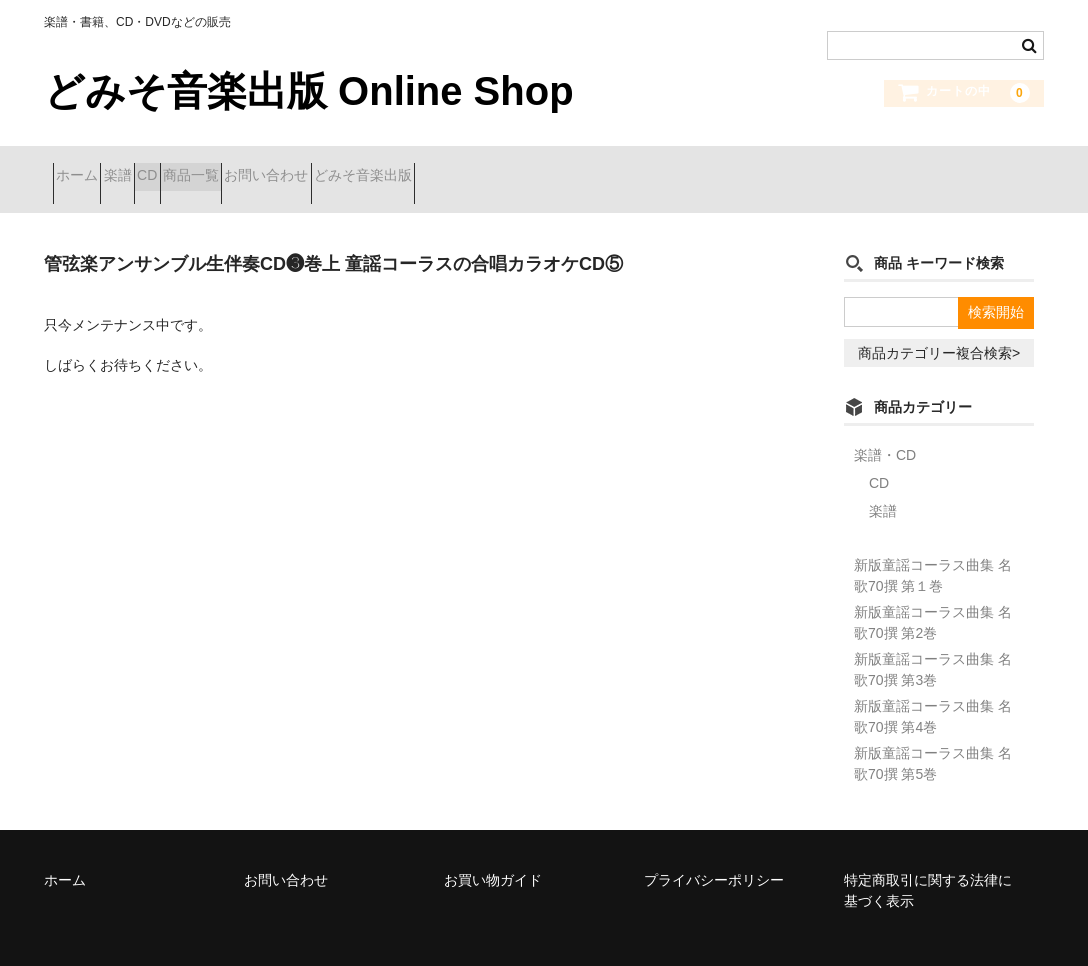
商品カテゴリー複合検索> (939, 328)
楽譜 (162, 167)
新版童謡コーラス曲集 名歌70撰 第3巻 (933, 644)
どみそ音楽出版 (549, 167)
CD (227, 167)
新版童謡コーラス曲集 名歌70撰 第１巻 (933, 550)
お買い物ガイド (493, 855)
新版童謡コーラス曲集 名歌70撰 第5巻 (933, 738)
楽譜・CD (885, 430)
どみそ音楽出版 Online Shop (309, 91)
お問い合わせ (417, 167)
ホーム (86, 167)
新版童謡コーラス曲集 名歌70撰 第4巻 (933, 691)
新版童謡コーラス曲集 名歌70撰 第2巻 (933, 597)
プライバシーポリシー (714, 855)
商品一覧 (306, 167)
